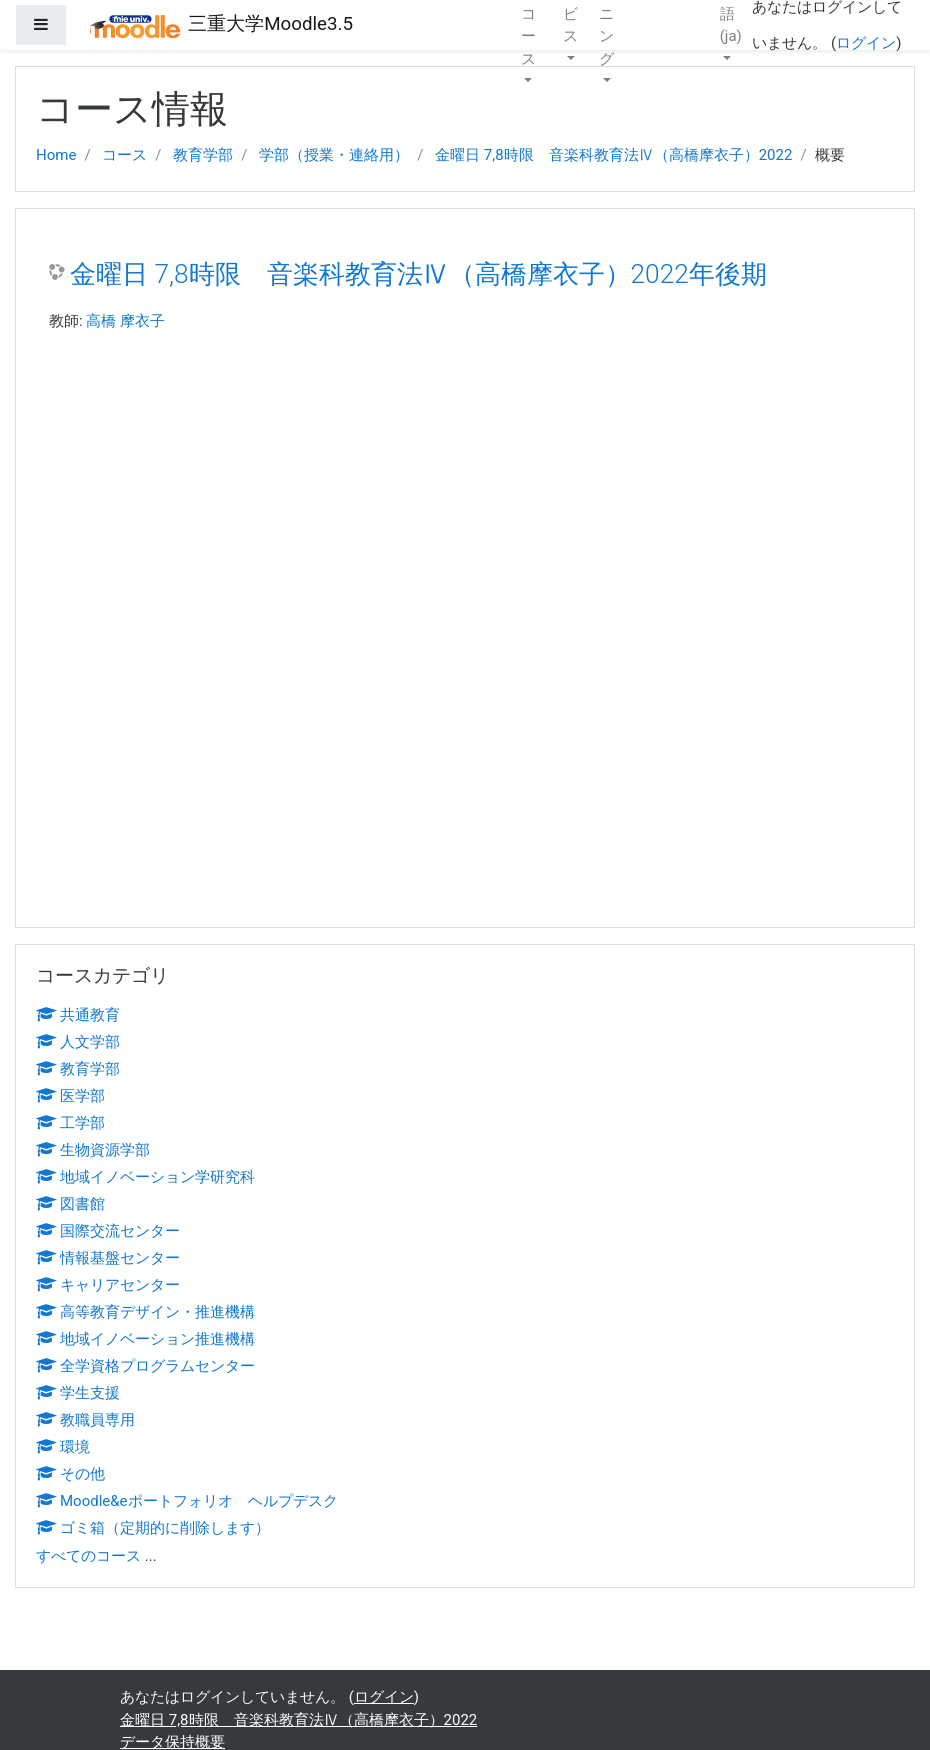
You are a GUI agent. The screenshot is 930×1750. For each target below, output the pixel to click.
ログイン (866, 43)
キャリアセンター (108, 1285)
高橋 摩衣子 (125, 321)
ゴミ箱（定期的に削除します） (153, 1528)
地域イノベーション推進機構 (145, 1339)
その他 (70, 1474)
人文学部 (78, 1042)
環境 (63, 1447)
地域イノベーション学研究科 (145, 1177)
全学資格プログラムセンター (145, 1366)
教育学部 (203, 155)
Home (56, 155)
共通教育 (78, 1015)
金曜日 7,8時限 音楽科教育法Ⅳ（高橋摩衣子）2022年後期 (418, 274)
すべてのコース (88, 1556)
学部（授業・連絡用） (334, 155)
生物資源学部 (93, 1150)
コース (124, 155)
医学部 (70, 1096)
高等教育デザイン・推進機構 (145, 1312)
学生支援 (78, 1393)
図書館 (70, 1204)
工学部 (70, 1123)
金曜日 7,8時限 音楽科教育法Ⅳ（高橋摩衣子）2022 (613, 155)
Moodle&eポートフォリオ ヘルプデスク (187, 1501)
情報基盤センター (108, 1258)
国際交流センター (108, 1231)
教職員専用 (85, 1420)
